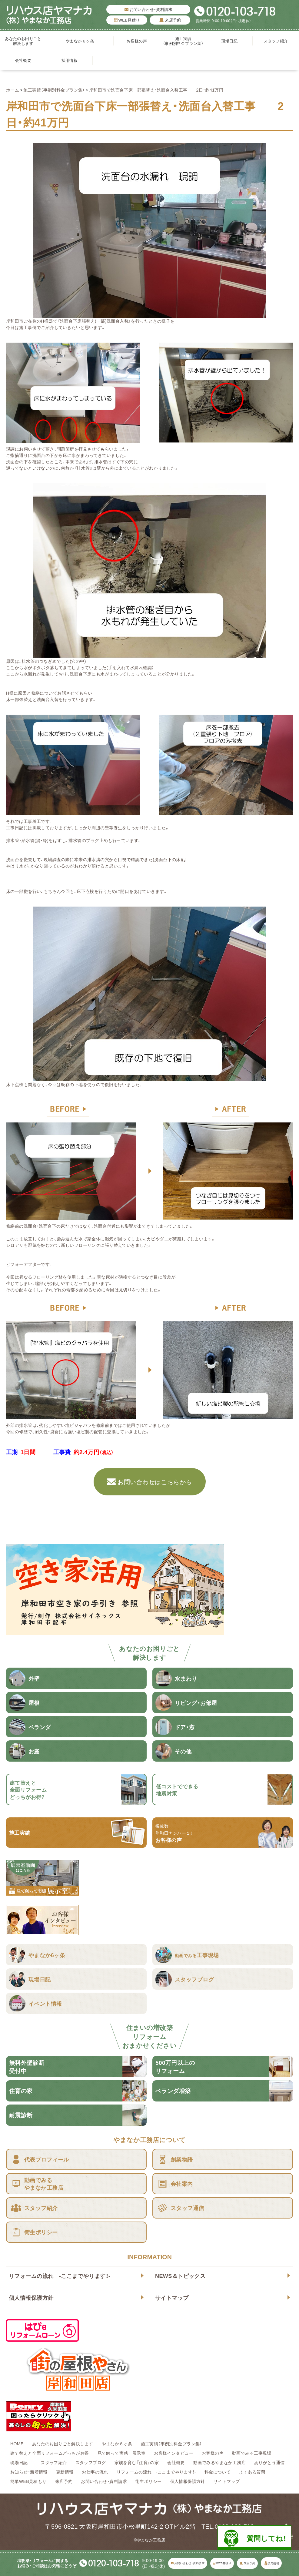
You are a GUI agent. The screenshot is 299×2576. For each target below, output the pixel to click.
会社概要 (23, 60)
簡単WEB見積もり (28, 2481)
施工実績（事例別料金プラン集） (183, 40)
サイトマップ (172, 2297)
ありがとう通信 (269, 2462)
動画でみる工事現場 (251, 2453)
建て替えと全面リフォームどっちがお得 (49, 2453)
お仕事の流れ (95, 2472)
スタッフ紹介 (276, 41)
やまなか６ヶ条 (80, 41)
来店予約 (170, 20)
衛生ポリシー (148, 2481)
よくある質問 (252, 2472)
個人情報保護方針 (31, 2297)
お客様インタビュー (173, 2453)
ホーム (12, 90)
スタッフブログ (90, 2462)
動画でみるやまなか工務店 (219, 2462)
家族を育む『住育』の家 (137, 2462)
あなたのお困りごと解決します (23, 40)
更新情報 (65, 2472)
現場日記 (231, 41)
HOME (17, 2443)
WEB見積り (127, 20)
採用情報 (69, 60)
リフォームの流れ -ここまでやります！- (59, 2276)
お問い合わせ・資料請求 (148, 9)
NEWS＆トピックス (180, 2276)
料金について (217, 2472)
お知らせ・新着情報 (29, 2472)
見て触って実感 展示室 (122, 2453)
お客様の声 (137, 41)
